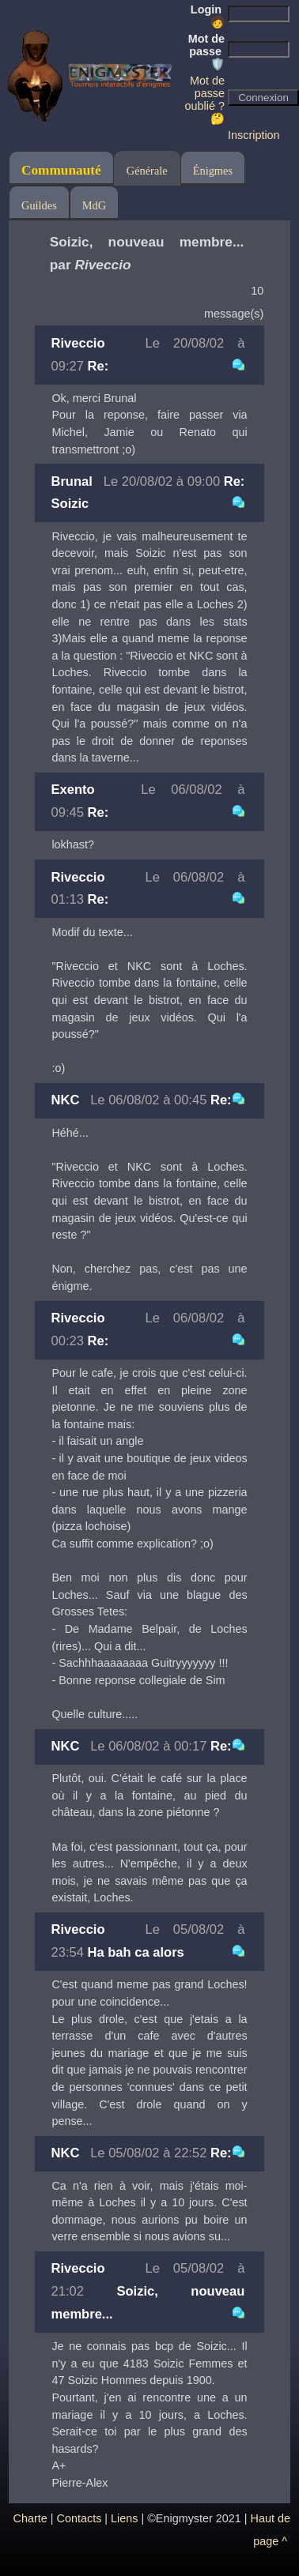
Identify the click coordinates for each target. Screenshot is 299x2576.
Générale (147, 170)
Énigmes (213, 170)
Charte (30, 2518)
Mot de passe (206, 51)
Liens (124, 2518)
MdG (94, 205)
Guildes (39, 205)
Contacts (79, 2518)
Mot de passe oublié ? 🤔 (205, 99)
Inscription (254, 135)
